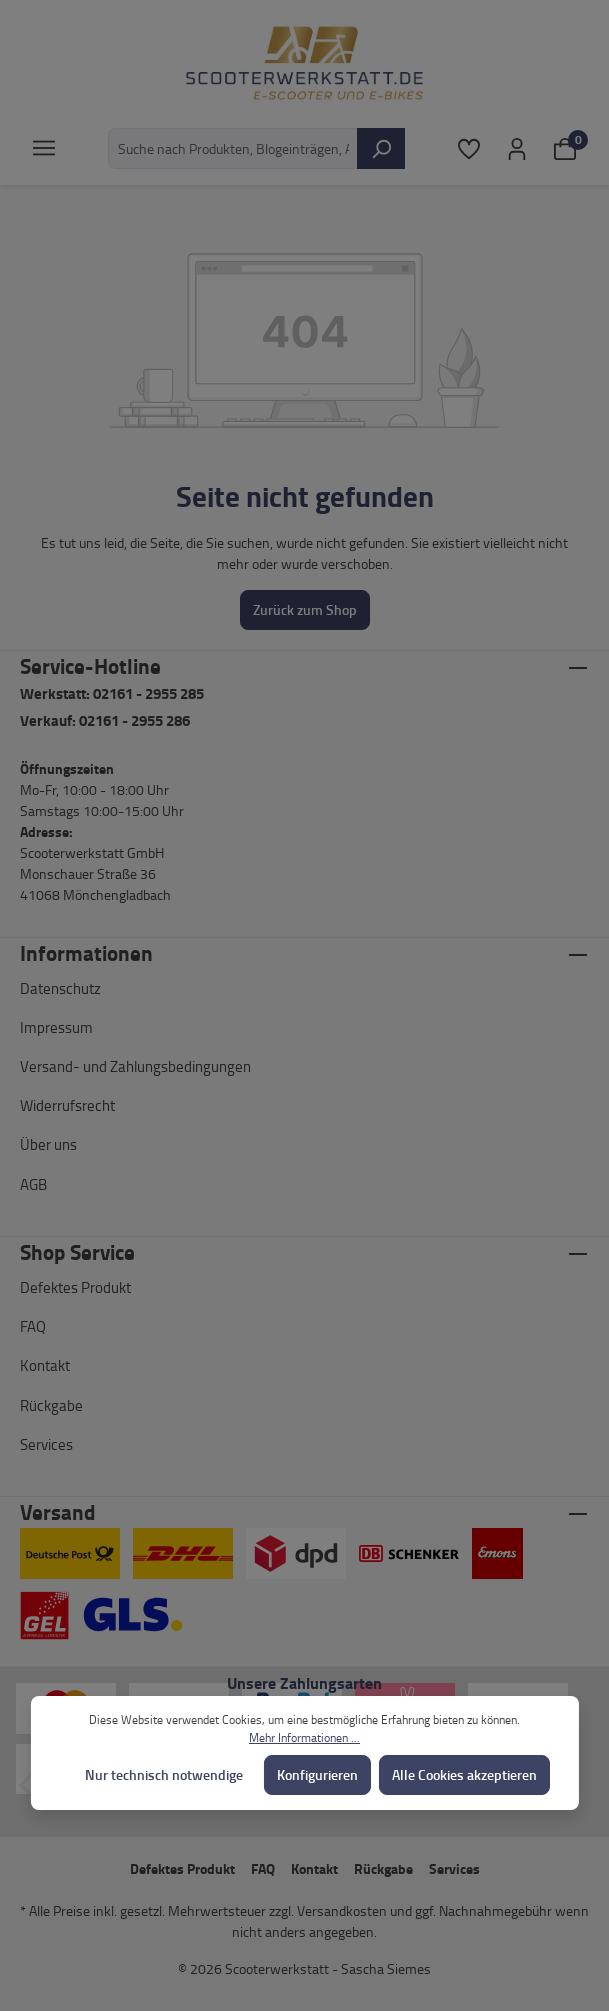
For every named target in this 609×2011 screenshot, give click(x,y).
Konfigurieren (317, 1774)
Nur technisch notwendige (164, 1774)
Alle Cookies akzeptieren (464, 1774)
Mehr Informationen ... (304, 1737)
